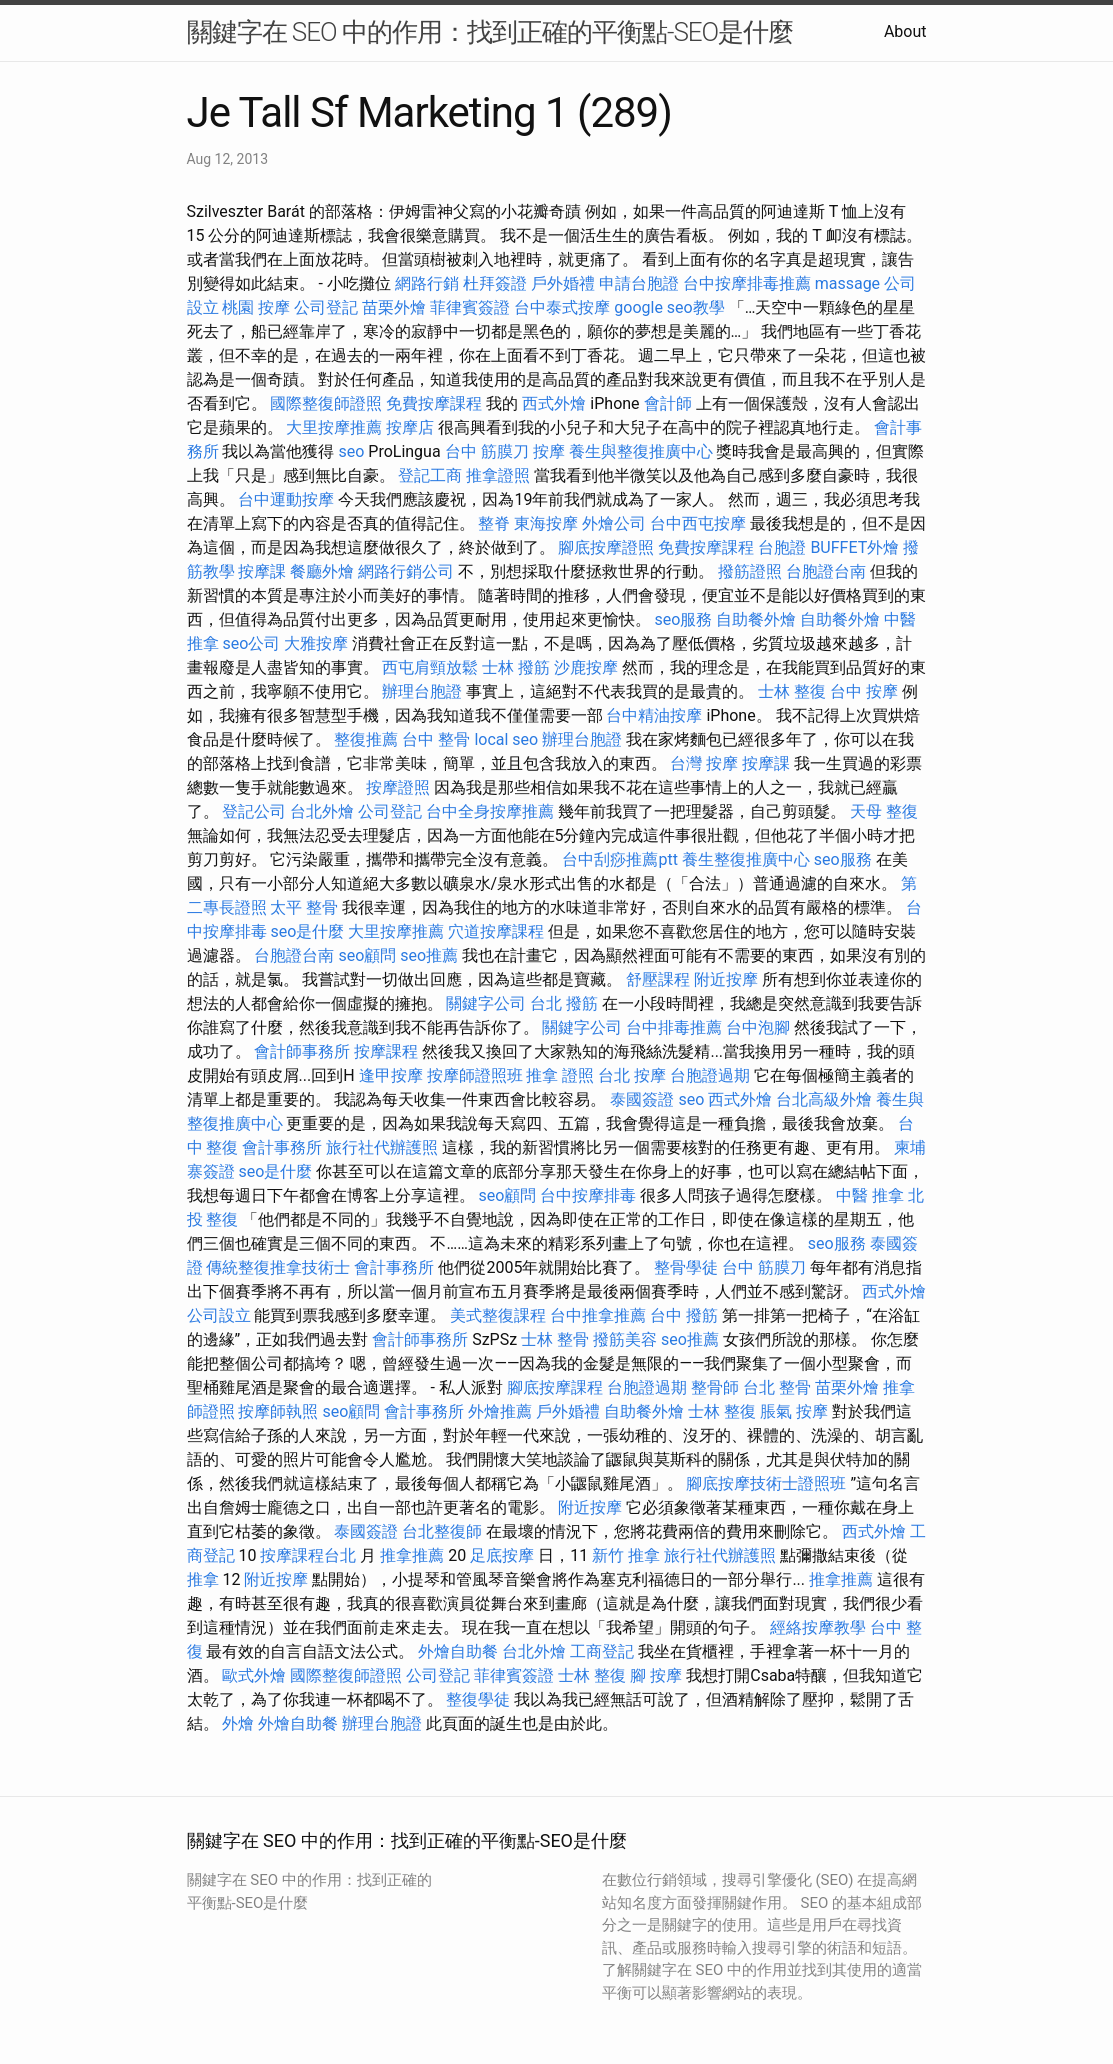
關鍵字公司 (486, 1003)
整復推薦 (366, 739)
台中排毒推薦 (674, 1027)
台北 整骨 (777, 1387)
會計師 (668, 403)
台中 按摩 (864, 691)
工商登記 (602, 1651)
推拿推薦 (412, 1555)
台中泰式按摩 (562, 307)
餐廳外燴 (322, 571)
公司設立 (219, 1315)
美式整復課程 (498, 1315)
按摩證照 (398, 787)
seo (351, 451)
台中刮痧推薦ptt (619, 859)
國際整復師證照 (326, 403)
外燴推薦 (500, 1411)
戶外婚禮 (563, 283)
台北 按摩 (632, 1075)
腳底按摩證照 (606, 547)
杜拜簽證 (495, 283)
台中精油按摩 (654, 715)
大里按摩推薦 (334, 427)
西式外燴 (554, 403)
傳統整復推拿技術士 (278, 1267)
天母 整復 (884, 811)
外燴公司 (614, 523)
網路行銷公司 (406, 571)
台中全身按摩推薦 (490, 811)
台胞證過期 (710, 1075)
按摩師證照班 (475, 1075)
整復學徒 (478, 1699)
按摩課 (262, 571)
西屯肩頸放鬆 (430, 667)
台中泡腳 (758, 1027)
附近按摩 (726, 979)
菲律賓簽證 (470, 307)
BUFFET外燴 (854, 547)
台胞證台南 (826, 571)
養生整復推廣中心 (746, 859)
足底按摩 (502, 1555)
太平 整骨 (304, 907)
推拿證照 (498, 475)
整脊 (494, 523)
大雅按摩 (316, 643)
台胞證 (782, 547)
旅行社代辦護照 (382, 1147)
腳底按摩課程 (555, 1387)
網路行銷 (427, 283)
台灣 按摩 (704, 763)
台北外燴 (322, 811)
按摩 (549, 451)
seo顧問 (367, 955)
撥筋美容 (625, 1339)
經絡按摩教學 (818, 1627)
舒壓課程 (658, 979)
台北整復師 (442, 1531)
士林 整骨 (555, 1339)
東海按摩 (546, 523)
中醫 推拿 (870, 1195)
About (905, 31)
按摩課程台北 (308, 1555)
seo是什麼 (307, 931)
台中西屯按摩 (698, 523)
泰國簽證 (642, 1099)
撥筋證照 (750, 571)
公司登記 (326, 307)
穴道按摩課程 (496, 931)
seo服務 (683, 619)
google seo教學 (669, 307)
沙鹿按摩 (586, 667)
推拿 (203, 1579)
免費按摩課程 (434, 403)
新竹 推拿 (626, 1555)
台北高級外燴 (824, 1099)
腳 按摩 (656, 1675)
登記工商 (430, 475)
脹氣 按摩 (794, 1411)
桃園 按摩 (256, 307)
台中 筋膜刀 (487, 451)
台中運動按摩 (286, 499)
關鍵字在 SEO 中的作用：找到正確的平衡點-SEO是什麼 (490, 32)
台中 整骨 (436, 739)
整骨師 (715, 1387)
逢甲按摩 (391, 1075)
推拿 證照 (560, 1075)
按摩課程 (386, 1051)
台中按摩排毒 (588, 1195)
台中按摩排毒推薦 (747, 283)
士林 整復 (792, 691)
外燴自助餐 (458, 1651)
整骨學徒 (686, 1267)
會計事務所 (282, 1147)
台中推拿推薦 (598, 1315)
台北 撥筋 (564, 1003)
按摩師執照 (278, 1411)
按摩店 (410, 427)
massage (847, 283)
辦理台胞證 (422, 691)
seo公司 (251, 643)
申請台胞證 (639, 283)
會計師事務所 (302, 1051)
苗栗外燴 (394, 307)
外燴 (238, 1723)
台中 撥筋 (684, 1315)
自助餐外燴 (756, 619)
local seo (506, 739)
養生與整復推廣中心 (641, 451)
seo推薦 (429, 955)
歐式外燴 (254, 1675)
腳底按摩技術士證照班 (766, 1483)
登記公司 (254, 811)
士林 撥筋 (516, 667)
